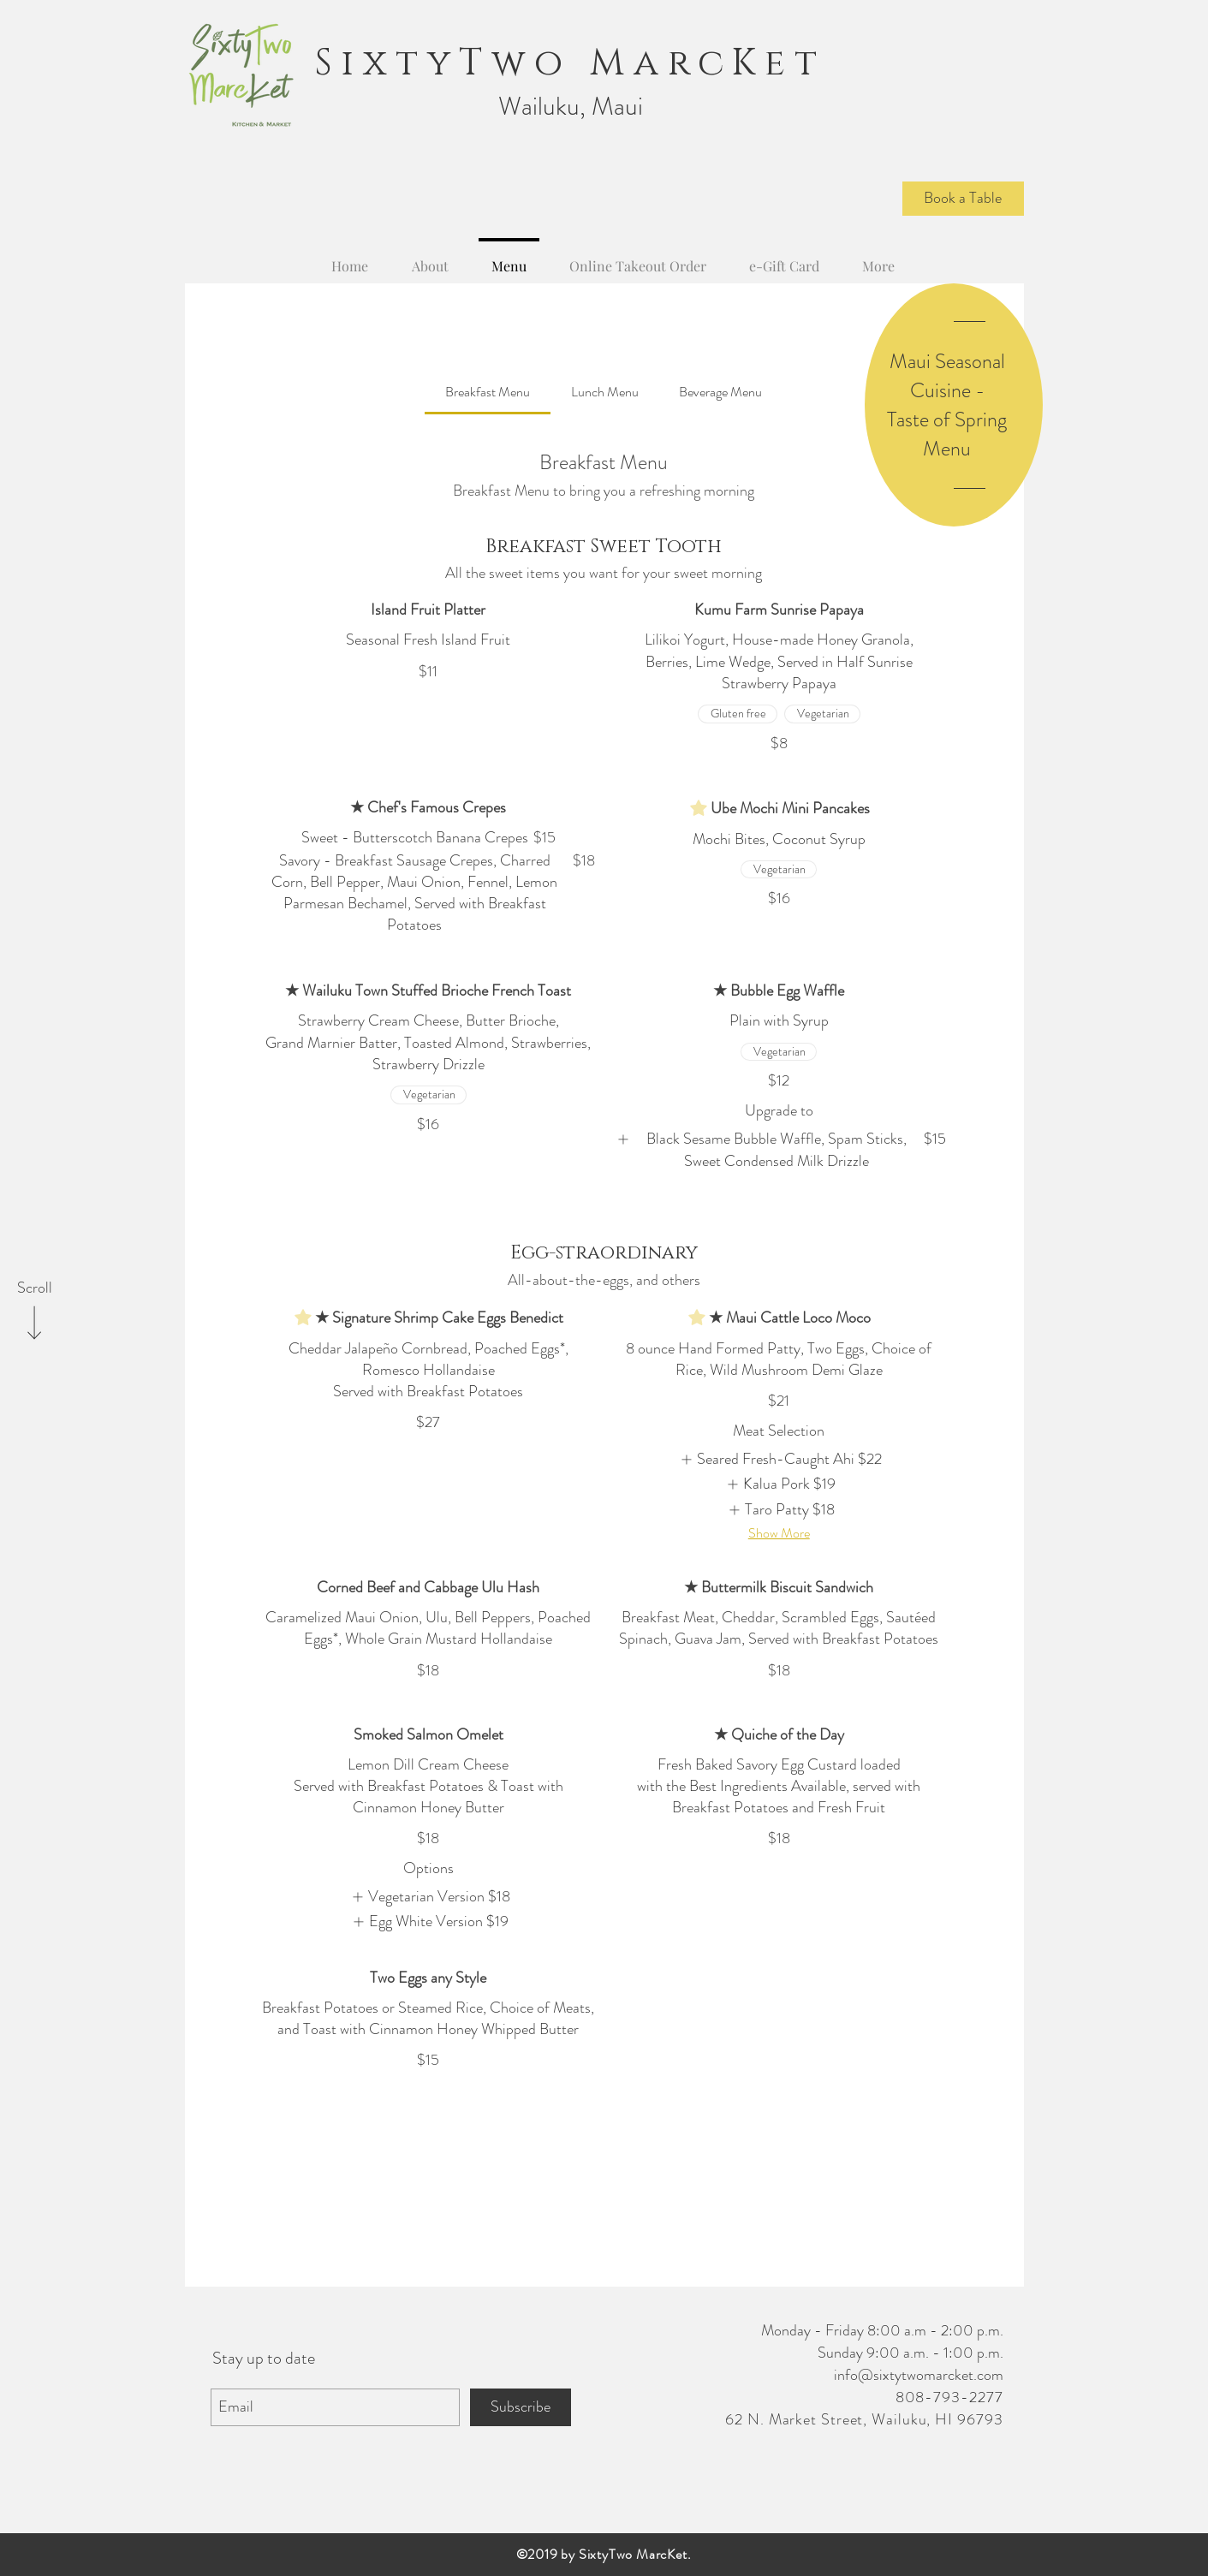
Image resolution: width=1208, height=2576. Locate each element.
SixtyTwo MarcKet (570, 63)
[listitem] (779, 1149)
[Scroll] (34, 1288)
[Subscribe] (520, 2407)
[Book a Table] (963, 198)
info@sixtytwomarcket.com (918, 2375)
